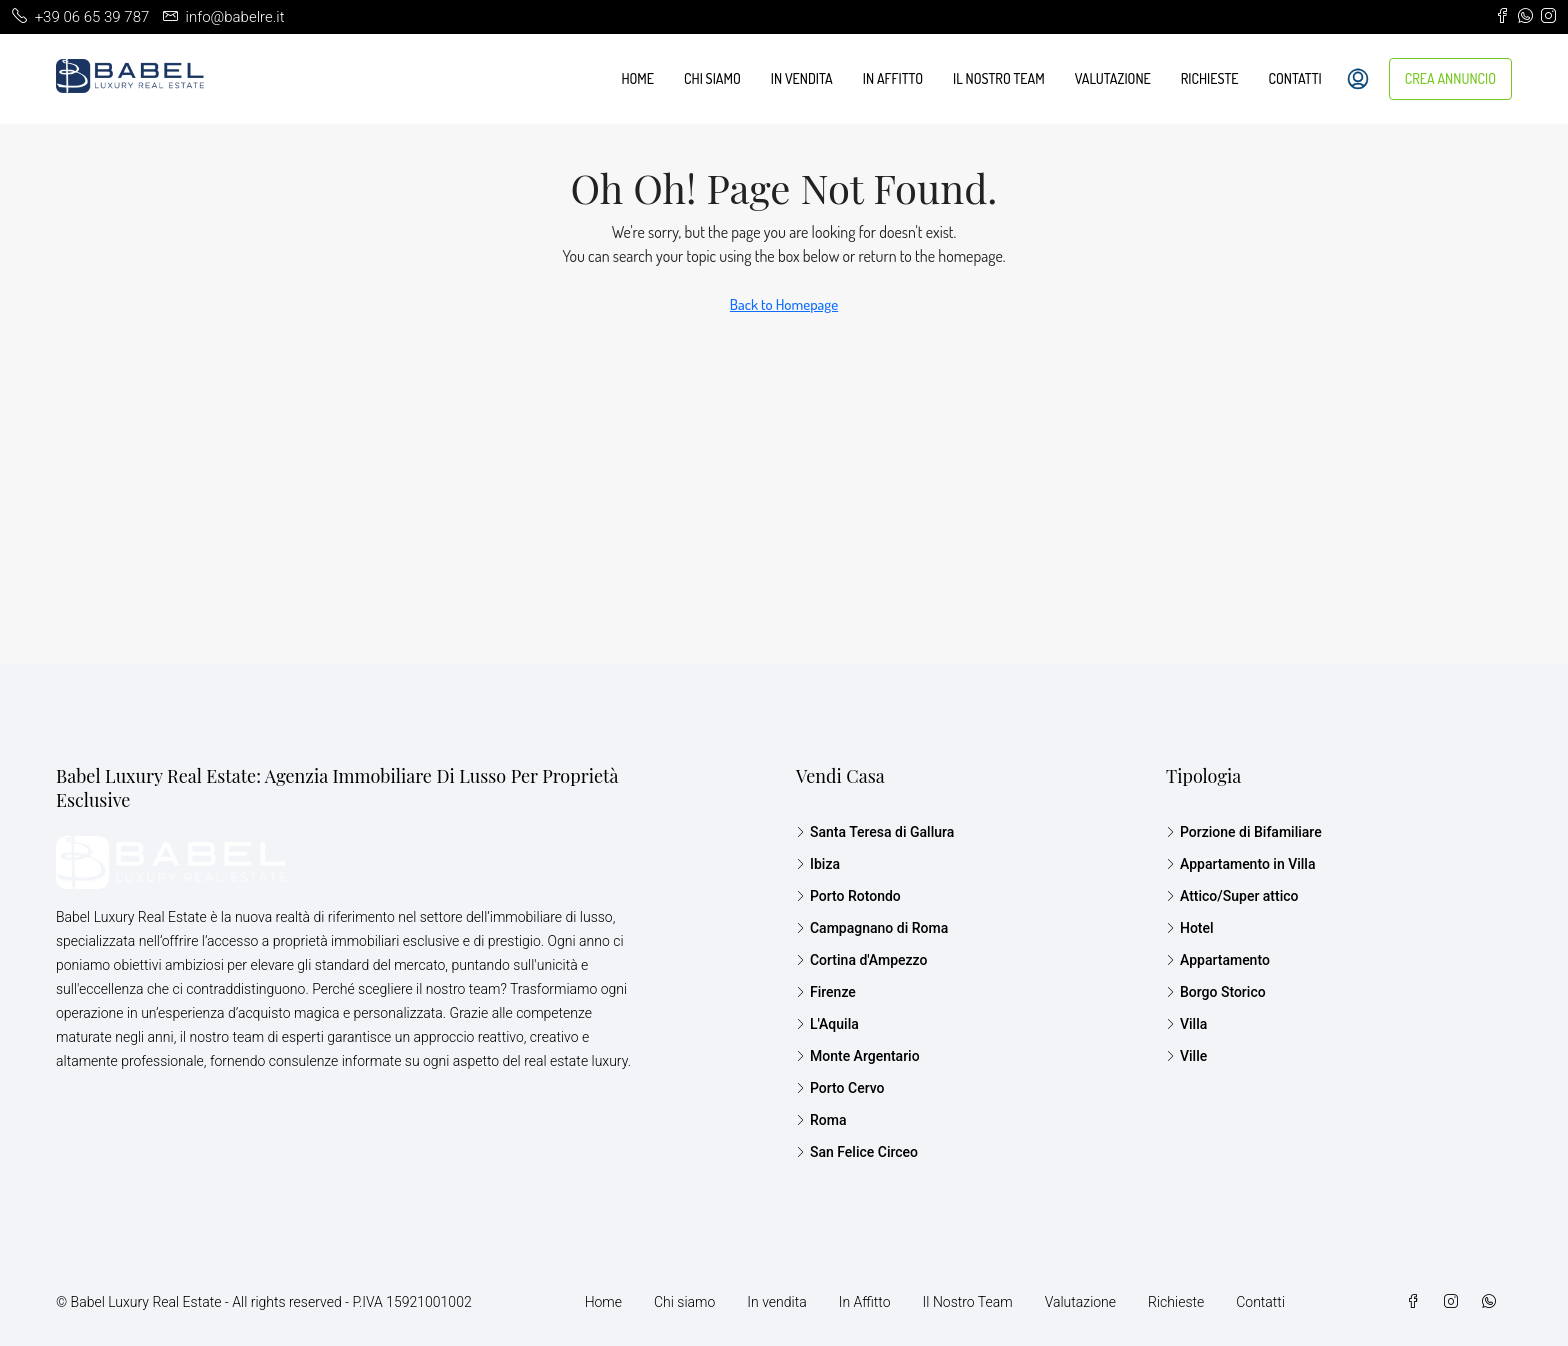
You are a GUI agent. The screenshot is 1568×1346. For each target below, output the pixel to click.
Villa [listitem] (1186, 1024)
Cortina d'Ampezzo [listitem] (861, 960)
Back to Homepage (784, 304)
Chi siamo (712, 78)
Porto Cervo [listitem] (840, 1088)
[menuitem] (1358, 79)
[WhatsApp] (1493, 1302)
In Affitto (893, 78)
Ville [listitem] (1186, 1056)
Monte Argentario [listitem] (858, 1056)
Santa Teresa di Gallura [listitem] (875, 832)
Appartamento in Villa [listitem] (1241, 864)
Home (637, 78)
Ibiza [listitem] (818, 864)
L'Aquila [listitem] (827, 1024)
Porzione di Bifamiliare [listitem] (1244, 832)
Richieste (1210, 78)
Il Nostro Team (999, 78)
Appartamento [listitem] (1218, 960)
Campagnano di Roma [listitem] (872, 928)
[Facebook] (1417, 1302)
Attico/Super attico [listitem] (1232, 896)
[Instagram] (1455, 1302)
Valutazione (1113, 78)
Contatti (1295, 78)
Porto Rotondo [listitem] (848, 896)
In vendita (802, 78)
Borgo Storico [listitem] (1216, 992)
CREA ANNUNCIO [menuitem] (1450, 78)
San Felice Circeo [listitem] (857, 1152)
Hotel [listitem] (1190, 928)
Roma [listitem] (821, 1120)
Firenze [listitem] (826, 992)
